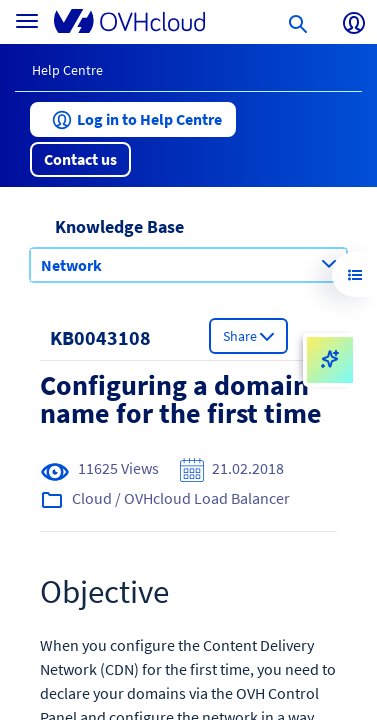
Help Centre (67, 70)
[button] (133, 119)
